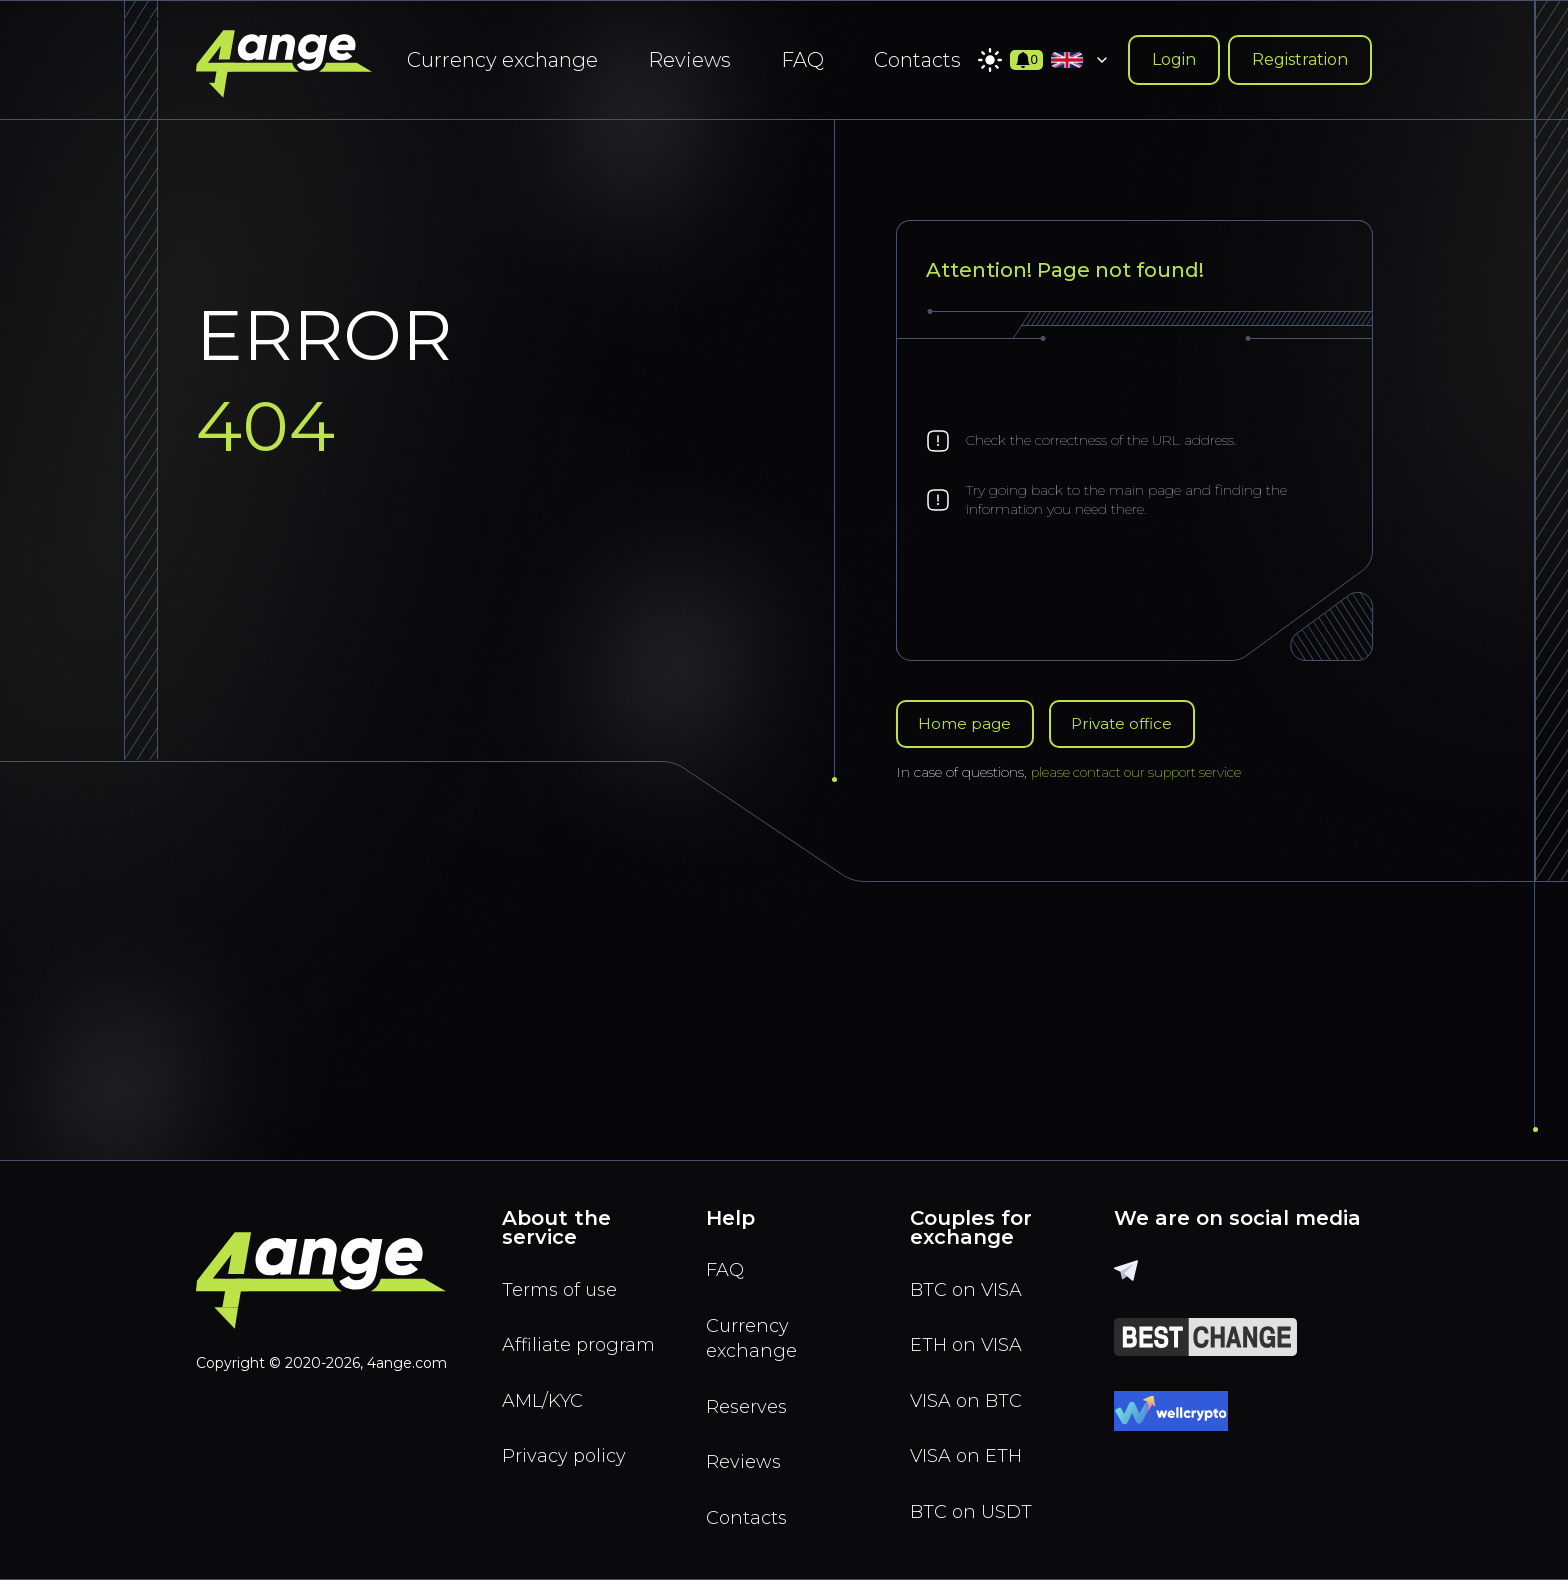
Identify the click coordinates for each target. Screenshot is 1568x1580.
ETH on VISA (971, 1335)
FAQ (802, 60)
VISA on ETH (971, 1451)
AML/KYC (548, 1421)
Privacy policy (569, 1479)
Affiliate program (545, 1349)
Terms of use (564, 1277)
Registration (1300, 59)
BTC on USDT (975, 1509)
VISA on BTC (970, 1393)
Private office (1130, 724)
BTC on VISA (970, 1277)
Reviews (689, 60)
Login (1174, 59)
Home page (967, 724)
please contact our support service (1141, 774)
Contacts (917, 60)
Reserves (751, 1401)
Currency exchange (502, 60)
